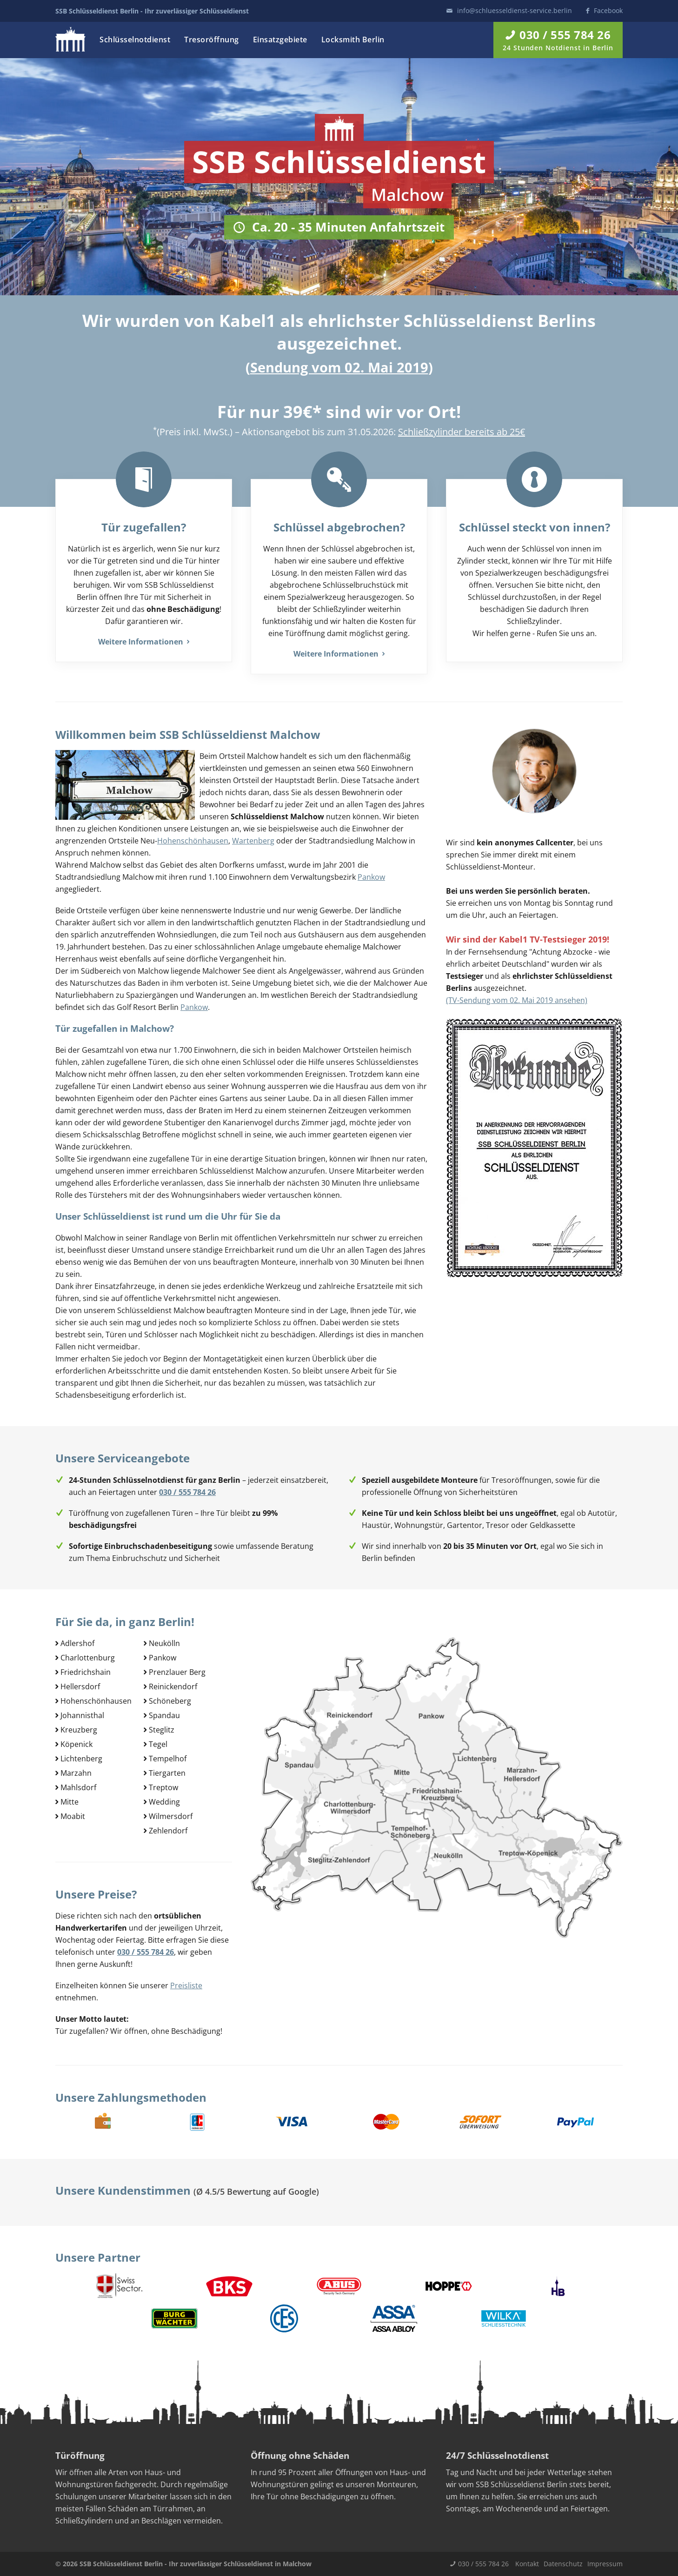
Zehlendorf (168, 1831)
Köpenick (76, 1744)
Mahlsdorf (78, 1787)
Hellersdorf (80, 1686)
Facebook (608, 10)
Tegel (158, 1744)
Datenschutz (563, 2563)
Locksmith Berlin (353, 39)
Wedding (164, 1802)
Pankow (371, 877)
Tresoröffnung (211, 39)
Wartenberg (253, 841)
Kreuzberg (78, 1730)
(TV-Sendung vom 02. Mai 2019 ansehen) (516, 1000)
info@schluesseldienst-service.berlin (514, 10)
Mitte (69, 1802)
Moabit (72, 1816)
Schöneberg (170, 1701)
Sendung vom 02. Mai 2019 (339, 367)
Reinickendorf (173, 1686)
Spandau (164, 1715)
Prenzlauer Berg (177, 1672)
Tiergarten (167, 1773)
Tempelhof (167, 1758)
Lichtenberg (81, 1758)
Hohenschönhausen (192, 841)
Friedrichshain (85, 1672)
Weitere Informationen (143, 642)
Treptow (163, 1787)
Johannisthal (82, 1715)
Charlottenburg (87, 1658)
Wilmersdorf (171, 1816)
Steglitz (161, 1730)
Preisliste (186, 1985)
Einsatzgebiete (280, 39)
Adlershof (77, 1643)
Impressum (605, 2563)
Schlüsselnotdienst (135, 39)
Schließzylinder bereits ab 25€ (461, 431)
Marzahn (76, 1773)
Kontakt (527, 2563)
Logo (70, 39)
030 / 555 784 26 (483, 2563)
